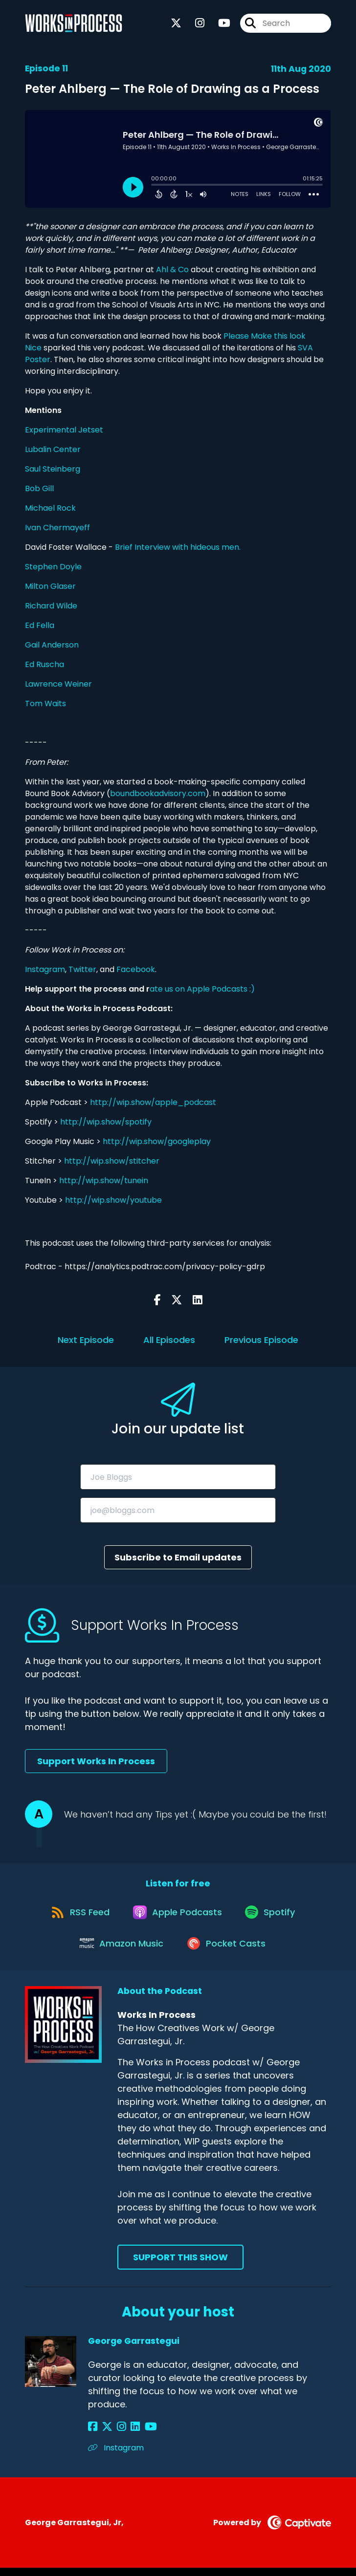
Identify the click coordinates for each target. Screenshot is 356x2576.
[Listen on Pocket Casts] (228, 1950)
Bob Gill (39, 488)
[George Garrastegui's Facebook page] (92, 2435)
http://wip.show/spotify (106, 1121)
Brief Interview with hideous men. (178, 547)
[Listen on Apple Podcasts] (177, 1915)
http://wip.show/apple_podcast (153, 1102)
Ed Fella (39, 625)
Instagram (45, 969)
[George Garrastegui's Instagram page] (116, 2435)
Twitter (82, 969)
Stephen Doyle (53, 566)
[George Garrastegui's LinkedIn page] (128, 2435)
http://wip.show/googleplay (157, 1141)
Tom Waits (45, 703)
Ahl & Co (172, 269)
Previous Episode (261, 1340)
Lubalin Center (53, 449)
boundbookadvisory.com (157, 793)
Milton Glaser (50, 586)
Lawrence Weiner (58, 684)
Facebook (135, 969)
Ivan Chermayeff (57, 527)
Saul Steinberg (52, 469)
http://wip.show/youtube (113, 1200)
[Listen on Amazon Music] (121, 1950)
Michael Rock (50, 508)
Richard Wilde (51, 605)
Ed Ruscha (44, 664)
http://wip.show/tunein (103, 1180)
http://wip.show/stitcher (111, 1161)
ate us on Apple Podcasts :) (203, 989)
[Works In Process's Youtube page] (218, 24)
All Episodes (169, 1340)
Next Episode (86, 1340)
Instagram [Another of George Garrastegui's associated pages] (116, 2456)
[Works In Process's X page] (176, 24)
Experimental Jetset (64, 429)
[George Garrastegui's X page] (104, 2435)
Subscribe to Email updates (178, 1557)
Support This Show (180, 2265)
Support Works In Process (96, 1761)
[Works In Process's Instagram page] (193, 24)
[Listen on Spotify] (273, 1915)
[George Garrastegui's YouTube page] (140, 2435)
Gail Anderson (52, 644)
